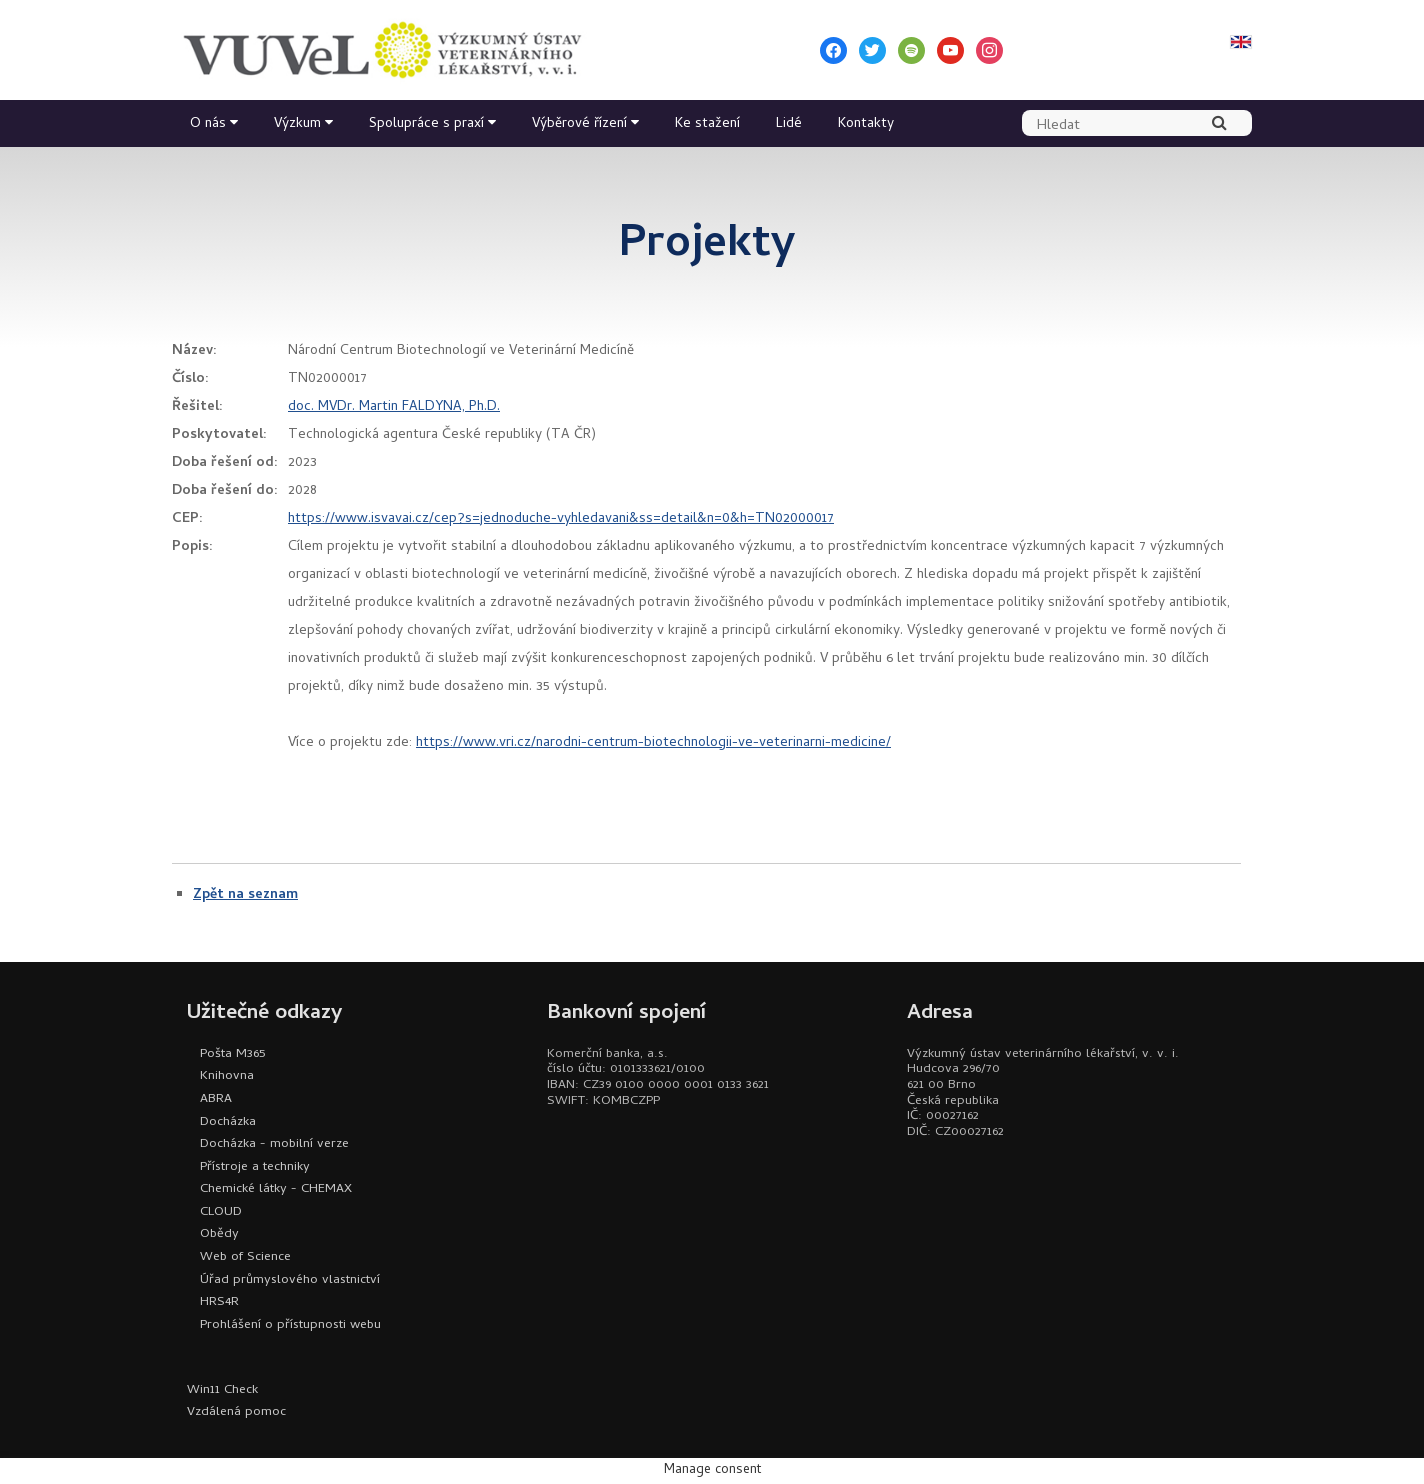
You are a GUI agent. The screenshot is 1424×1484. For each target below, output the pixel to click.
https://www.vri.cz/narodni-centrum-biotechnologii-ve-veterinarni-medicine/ (653, 743)
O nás (208, 124)
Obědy (219, 1234)
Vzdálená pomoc (236, 1412)
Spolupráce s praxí (426, 124)
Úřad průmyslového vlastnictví (290, 1280)
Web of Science (245, 1257)
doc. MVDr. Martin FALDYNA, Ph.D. (394, 407)
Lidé (789, 124)
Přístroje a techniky (255, 1167)
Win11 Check (222, 1390)
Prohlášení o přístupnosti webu (290, 1325)
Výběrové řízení (579, 124)
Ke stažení (707, 124)
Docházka (228, 1122)
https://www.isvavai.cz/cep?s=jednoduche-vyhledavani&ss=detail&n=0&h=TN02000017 (561, 519)
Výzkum (297, 124)
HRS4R (219, 1302)
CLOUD (221, 1212)
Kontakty (866, 124)
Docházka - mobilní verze (274, 1144)
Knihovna (227, 1076)
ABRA (216, 1099)
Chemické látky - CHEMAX (276, 1189)
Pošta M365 (232, 1054)
